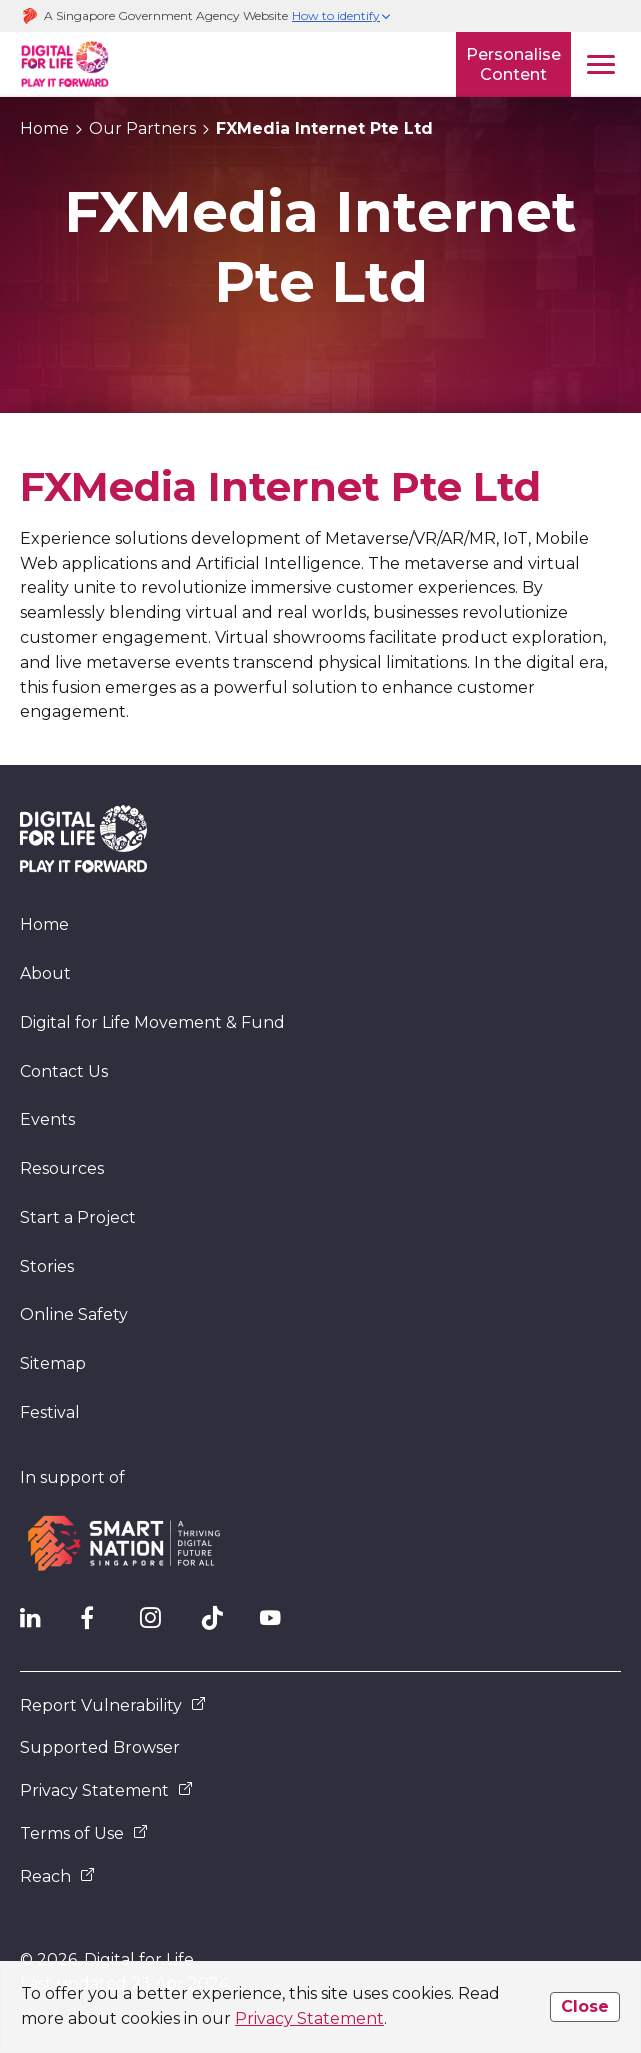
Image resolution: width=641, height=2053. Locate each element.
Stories (47, 1266)
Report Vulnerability (113, 1705)
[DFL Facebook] (100, 1623)
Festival (50, 1412)
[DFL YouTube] (280, 1623)
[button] (342, 16)
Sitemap (53, 1363)
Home (44, 924)
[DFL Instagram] (160, 1623)
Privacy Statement (309, 2018)
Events (47, 1119)
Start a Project (78, 1217)
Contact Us (64, 1071)
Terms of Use (84, 1833)
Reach (57, 1876)
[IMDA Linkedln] (40, 1623)
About (45, 973)
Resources (62, 1168)
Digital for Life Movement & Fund (152, 1022)
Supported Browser (100, 1747)
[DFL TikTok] (220, 1623)
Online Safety (74, 1314)
